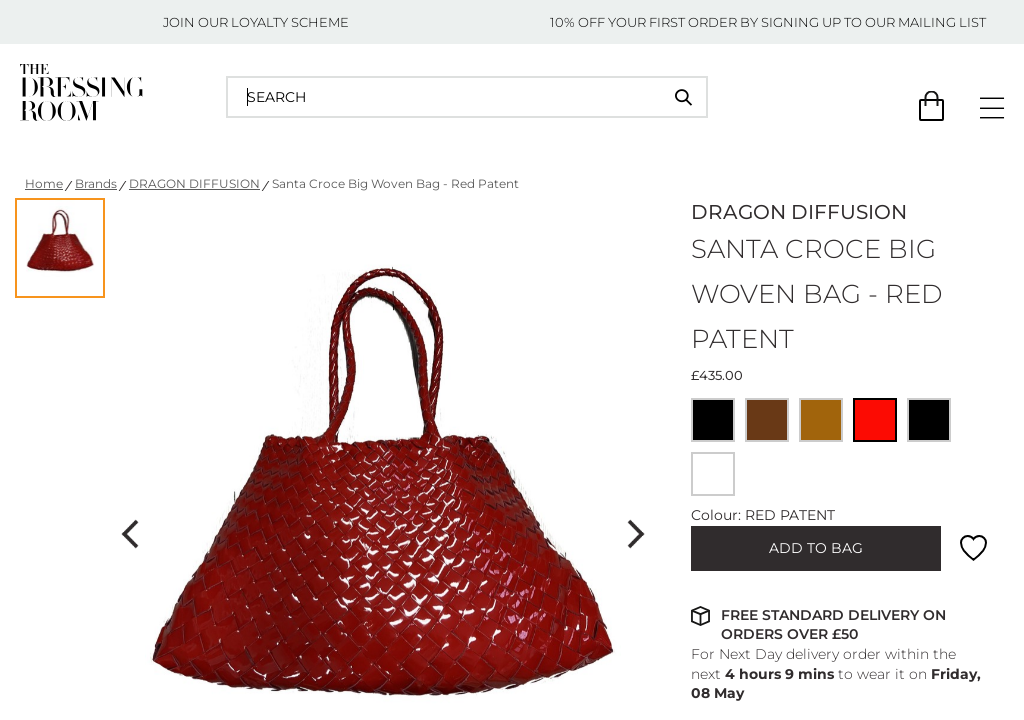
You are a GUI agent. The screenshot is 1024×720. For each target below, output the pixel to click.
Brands (96, 183)
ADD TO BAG (816, 548)
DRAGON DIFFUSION (194, 183)
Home (44, 183)
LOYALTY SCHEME (290, 22)
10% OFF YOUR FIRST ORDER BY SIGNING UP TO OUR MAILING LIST (768, 22)
